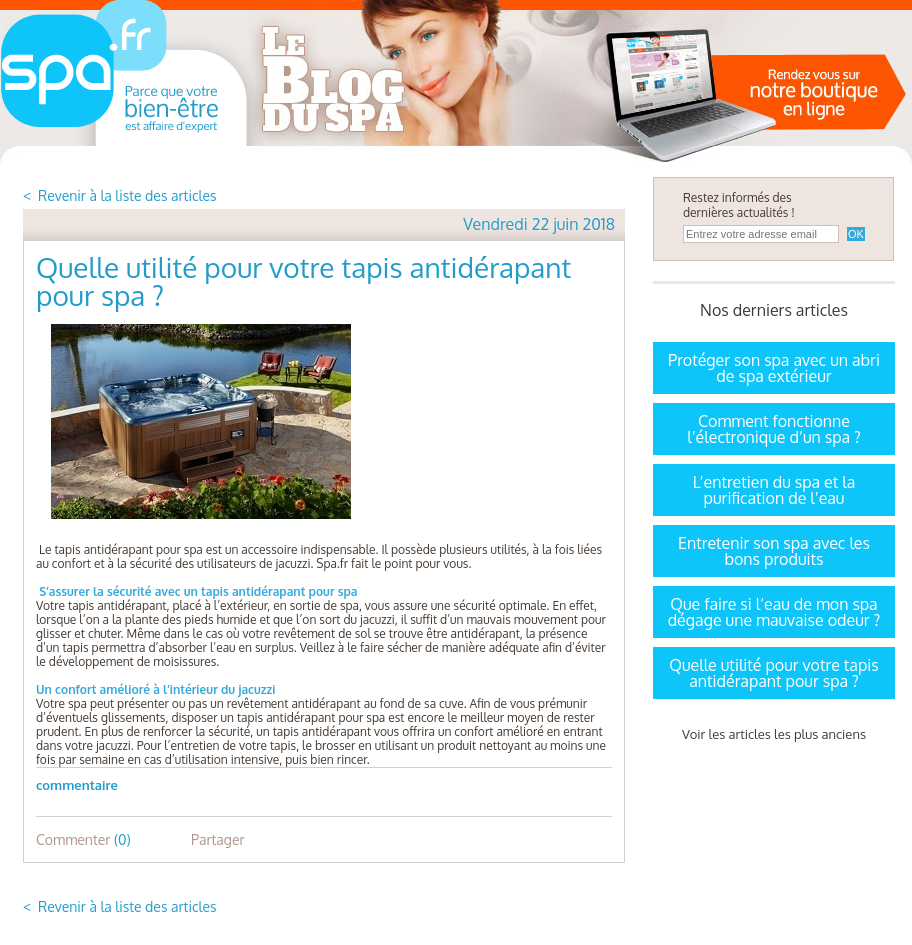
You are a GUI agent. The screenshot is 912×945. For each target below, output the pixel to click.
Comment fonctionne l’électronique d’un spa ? (774, 429)
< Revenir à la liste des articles (120, 195)
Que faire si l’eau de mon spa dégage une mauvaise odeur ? (774, 612)
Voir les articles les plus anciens (774, 734)
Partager (218, 840)
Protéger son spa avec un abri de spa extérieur (774, 368)
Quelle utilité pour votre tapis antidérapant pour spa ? (773, 673)
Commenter (83, 840)
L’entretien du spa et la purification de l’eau (774, 490)
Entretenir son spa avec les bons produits (774, 551)
